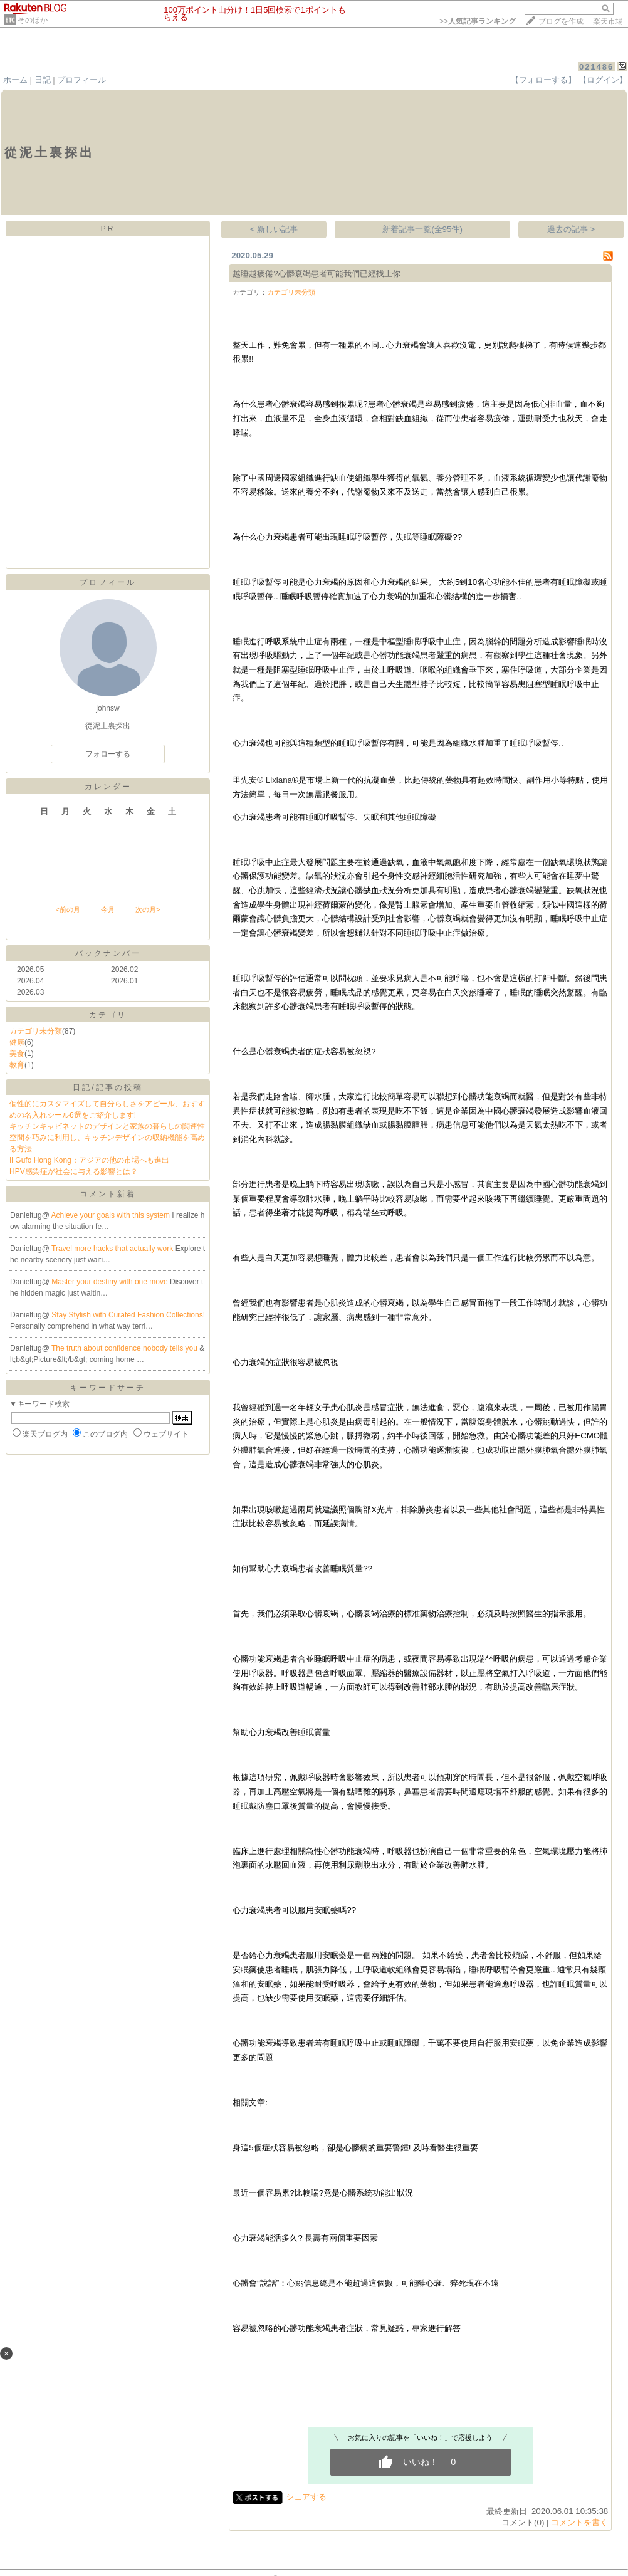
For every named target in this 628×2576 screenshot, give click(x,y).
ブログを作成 (561, 21)
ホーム (15, 80)
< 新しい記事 (274, 229)
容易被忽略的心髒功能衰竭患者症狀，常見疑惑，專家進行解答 (347, 2328)
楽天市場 (608, 21)
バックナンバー (108, 953)
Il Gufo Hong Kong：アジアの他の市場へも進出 (89, 1160)
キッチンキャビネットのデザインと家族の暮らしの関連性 (107, 1126)
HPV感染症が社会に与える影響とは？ (73, 1171)
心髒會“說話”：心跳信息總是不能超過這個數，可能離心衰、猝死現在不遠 (366, 2283)
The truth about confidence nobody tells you (125, 1348)
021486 (596, 66)
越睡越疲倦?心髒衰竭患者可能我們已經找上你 (316, 273)
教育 (16, 1064)
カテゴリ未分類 (35, 1031)
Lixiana (279, 780)
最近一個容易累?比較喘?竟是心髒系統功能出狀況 (323, 2192)
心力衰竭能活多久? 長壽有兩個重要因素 (305, 2238)
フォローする (107, 754)
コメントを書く (579, 2522)
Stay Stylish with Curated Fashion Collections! (128, 1315)
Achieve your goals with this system (111, 1215)
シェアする (306, 2496)
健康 (16, 1042)
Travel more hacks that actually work (113, 1248)
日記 (42, 80)
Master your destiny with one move (110, 1281)
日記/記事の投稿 (107, 1087)
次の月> (147, 909)
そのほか (33, 20)
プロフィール (81, 80)
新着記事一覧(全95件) (422, 229)
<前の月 (67, 909)
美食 (16, 1053)
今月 (108, 909)
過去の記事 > (571, 229)
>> (477, 21)
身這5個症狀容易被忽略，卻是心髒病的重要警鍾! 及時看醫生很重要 (355, 2147)
